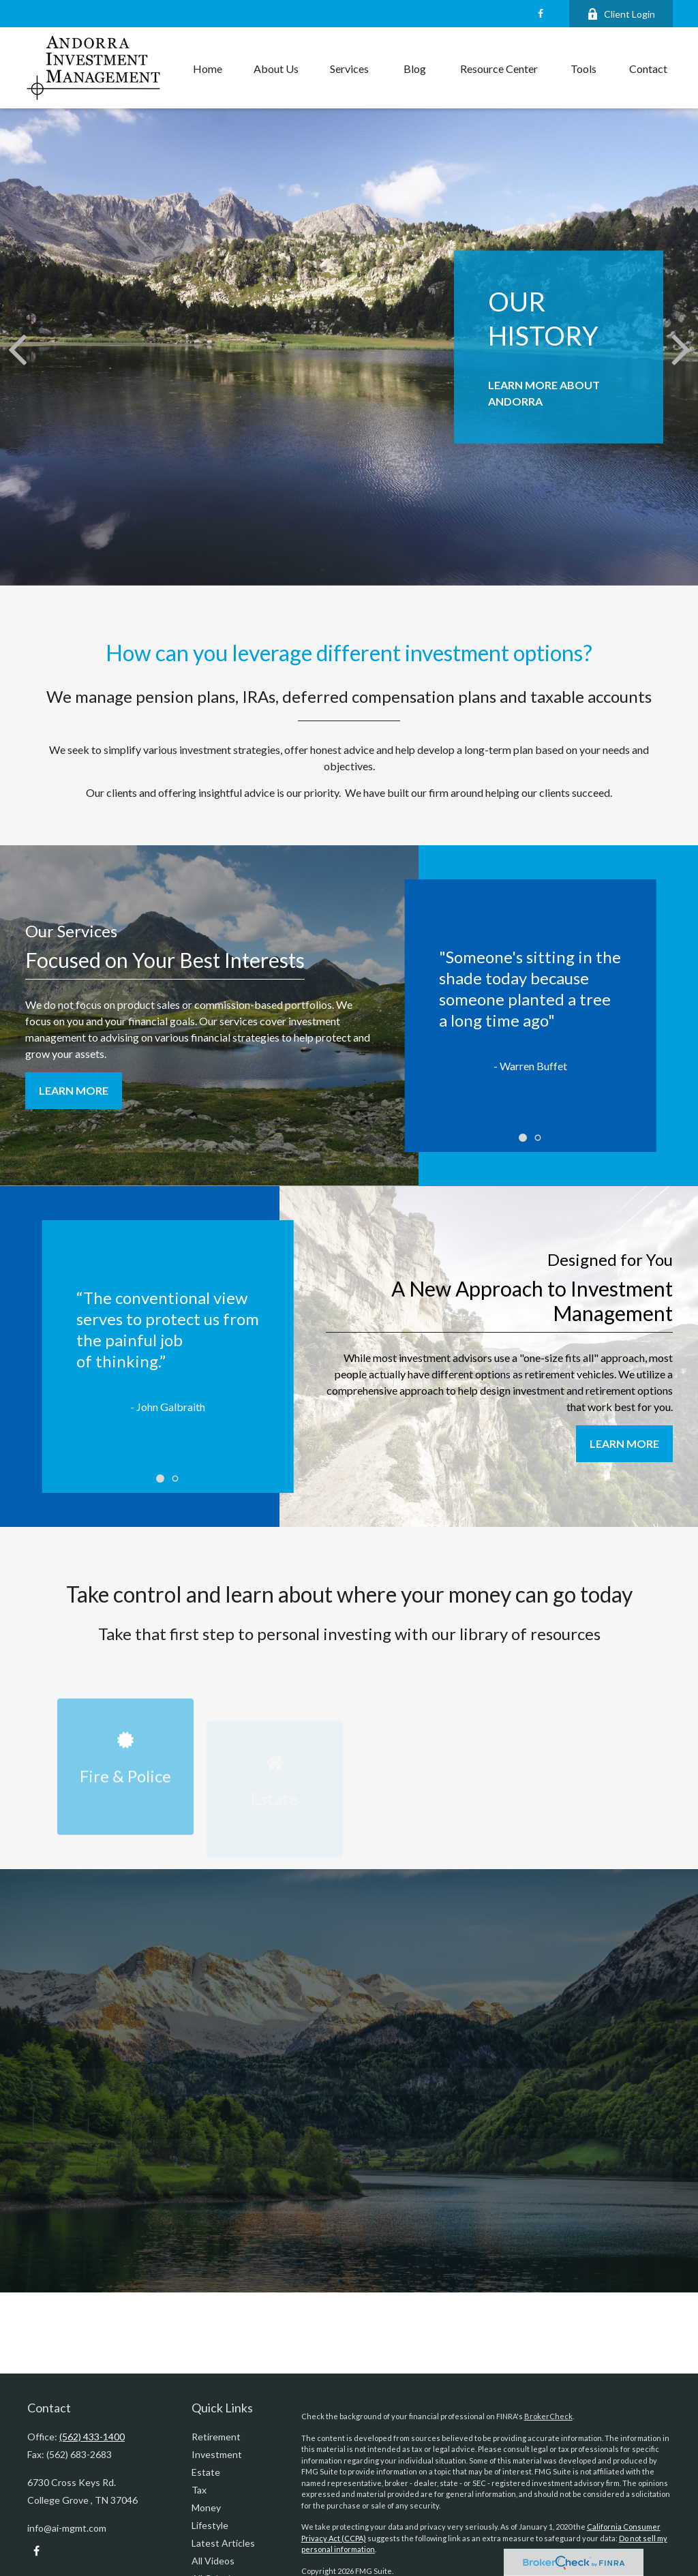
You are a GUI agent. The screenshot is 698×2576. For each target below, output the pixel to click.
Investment (217, 2454)
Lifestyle (210, 2525)
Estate (206, 2472)
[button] (207, 68)
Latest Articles (223, 2543)
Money (206, 2507)
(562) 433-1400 (92, 2436)
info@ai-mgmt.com (66, 2528)
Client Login (621, 14)
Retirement (216, 2436)
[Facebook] (540, 13)
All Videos (213, 2560)
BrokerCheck (548, 2416)
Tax (199, 2490)
